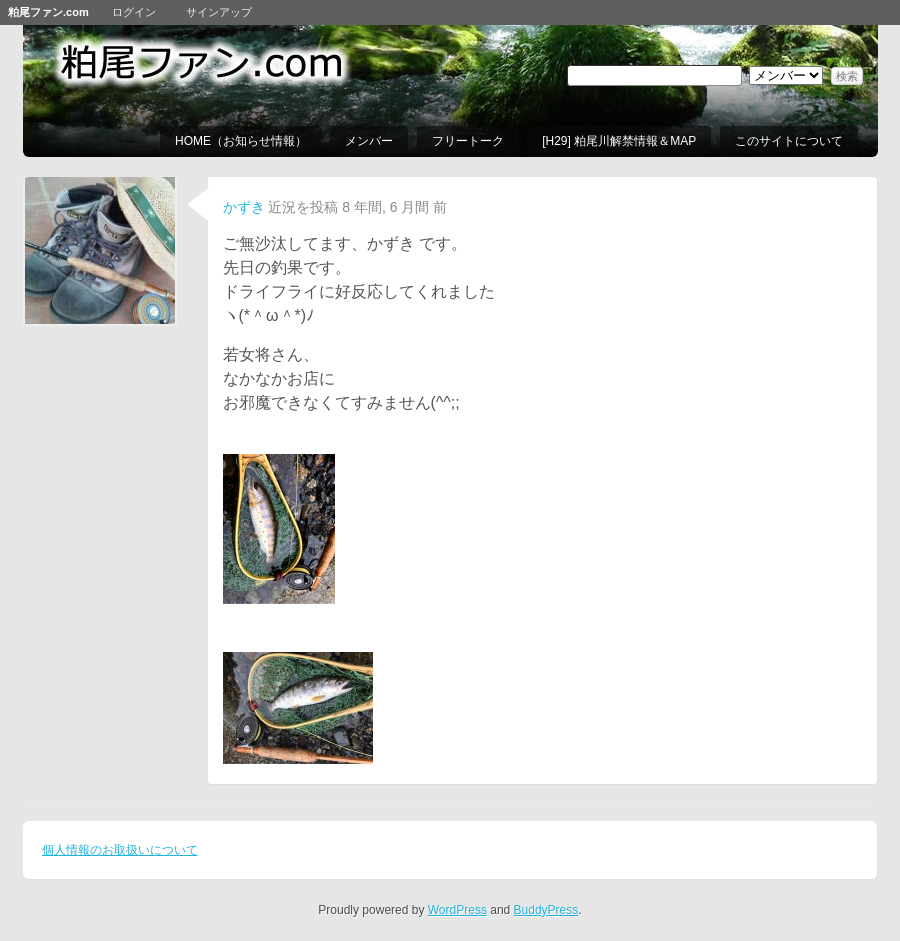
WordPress (457, 910)
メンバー (369, 141)
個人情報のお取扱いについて (120, 850)
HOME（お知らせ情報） (241, 141)
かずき (244, 207)
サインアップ (219, 12)
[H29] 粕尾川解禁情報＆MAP (619, 141)
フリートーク (468, 141)
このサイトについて (789, 141)
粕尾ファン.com (48, 12)
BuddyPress (546, 910)
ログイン (134, 12)
